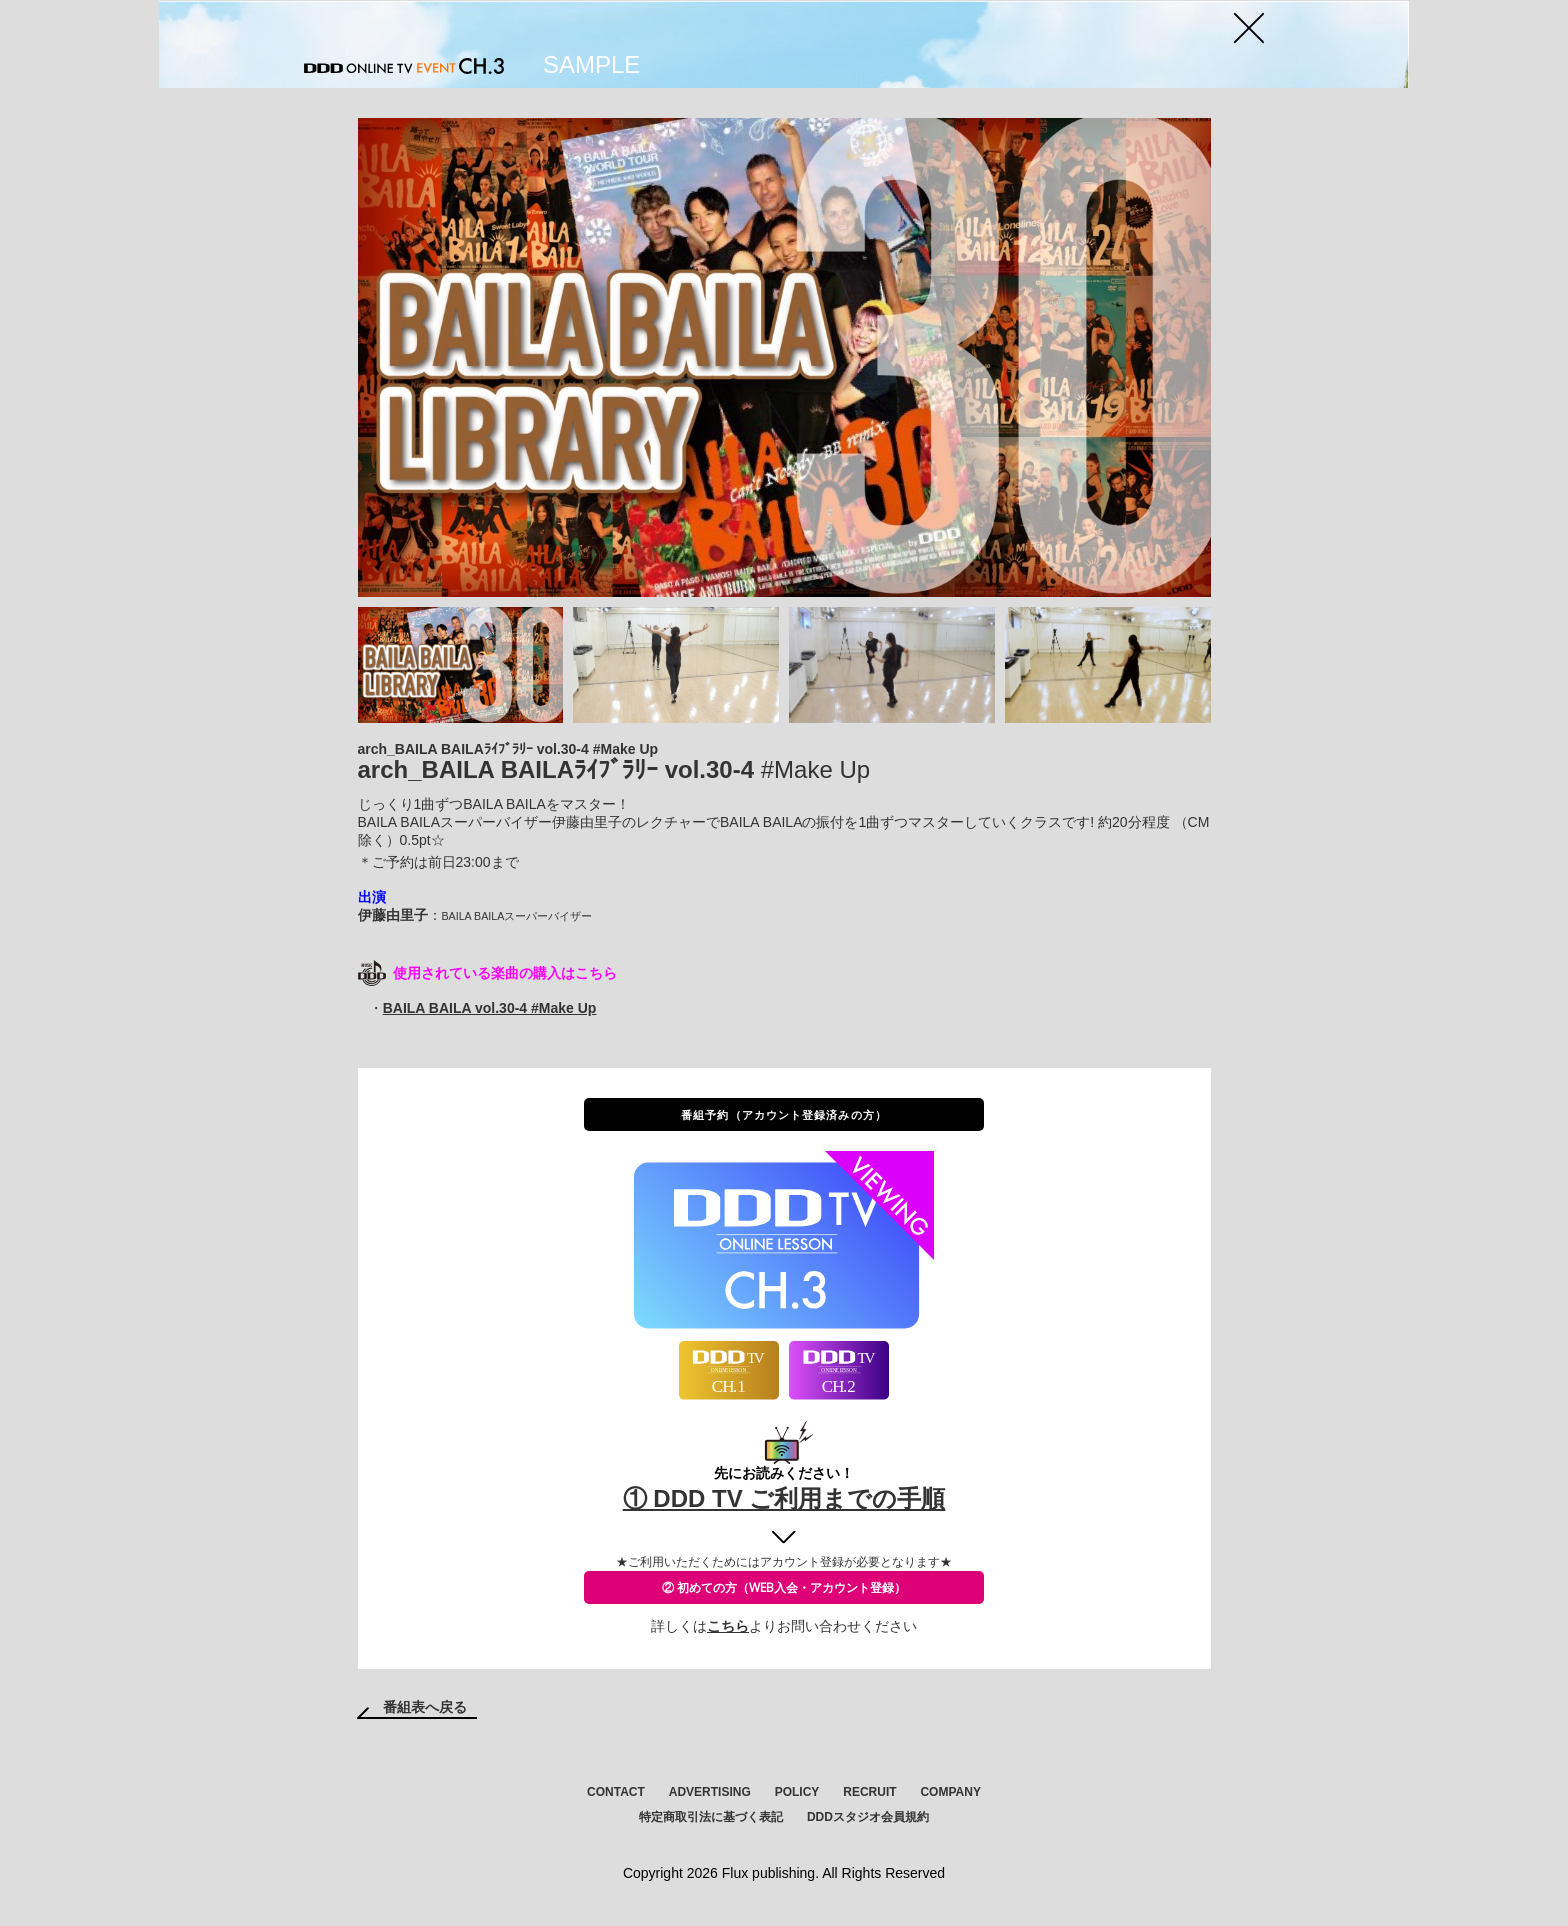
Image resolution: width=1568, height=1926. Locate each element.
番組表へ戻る (425, 1707)
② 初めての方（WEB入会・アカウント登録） (784, 1587)
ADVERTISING (710, 1792)
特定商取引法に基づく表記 (711, 1817)
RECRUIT (869, 1792)
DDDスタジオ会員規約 (868, 1817)
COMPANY (950, 1792)
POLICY (797, 1792)
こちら (728, 1626)
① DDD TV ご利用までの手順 (784, 1498)
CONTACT (616, 1792)
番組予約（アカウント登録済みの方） (784, 1114)
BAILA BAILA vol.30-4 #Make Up (490, 1008)
